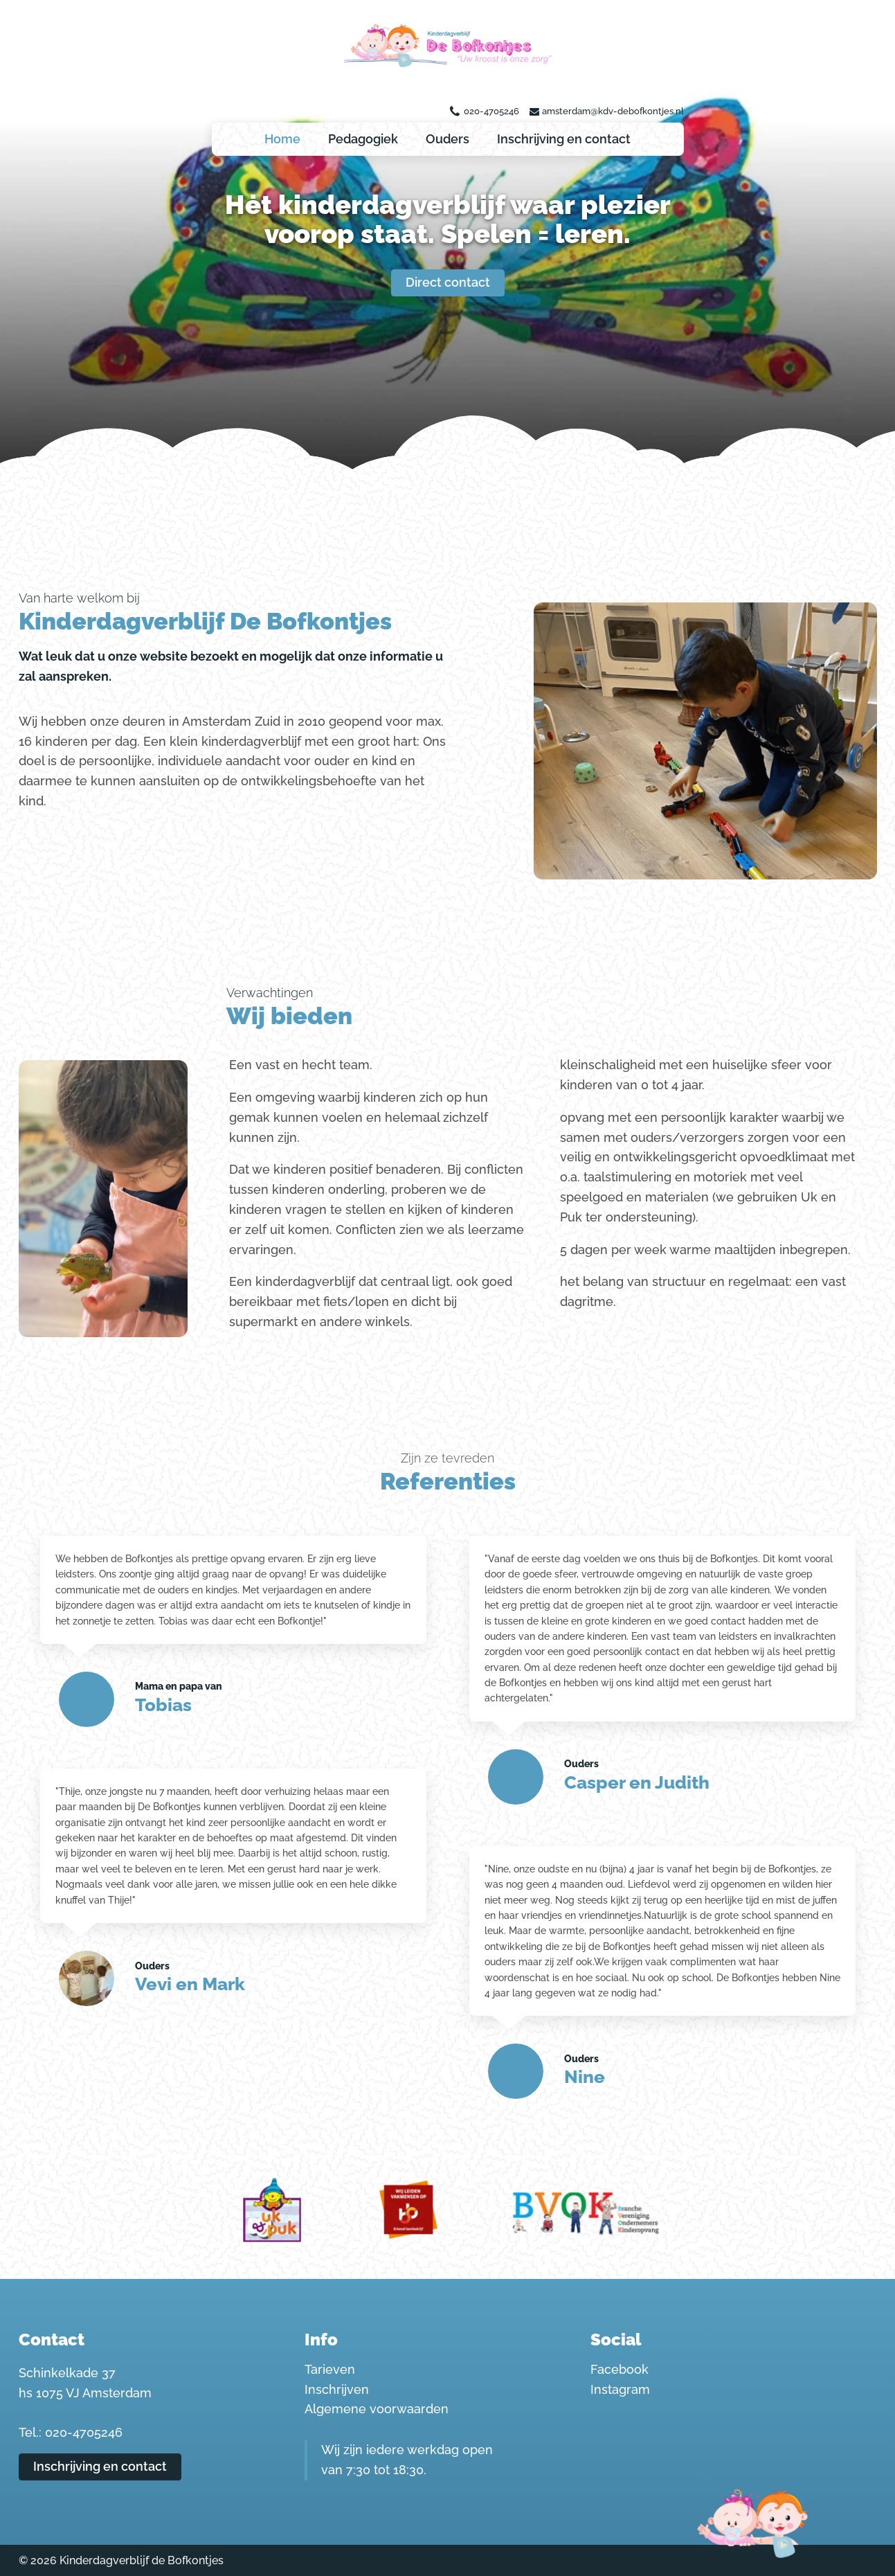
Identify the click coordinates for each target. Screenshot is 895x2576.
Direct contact (448, 282)
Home (282, 139)
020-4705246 (491, 111)
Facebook (619, 2369)
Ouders (447, 139)
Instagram (620, 2389)
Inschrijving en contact (564, 139)
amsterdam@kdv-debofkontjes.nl (613, 111)
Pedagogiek (363, 139)
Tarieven (330, 2369)
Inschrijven (337, 2389)
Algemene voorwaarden (377, 2408)
